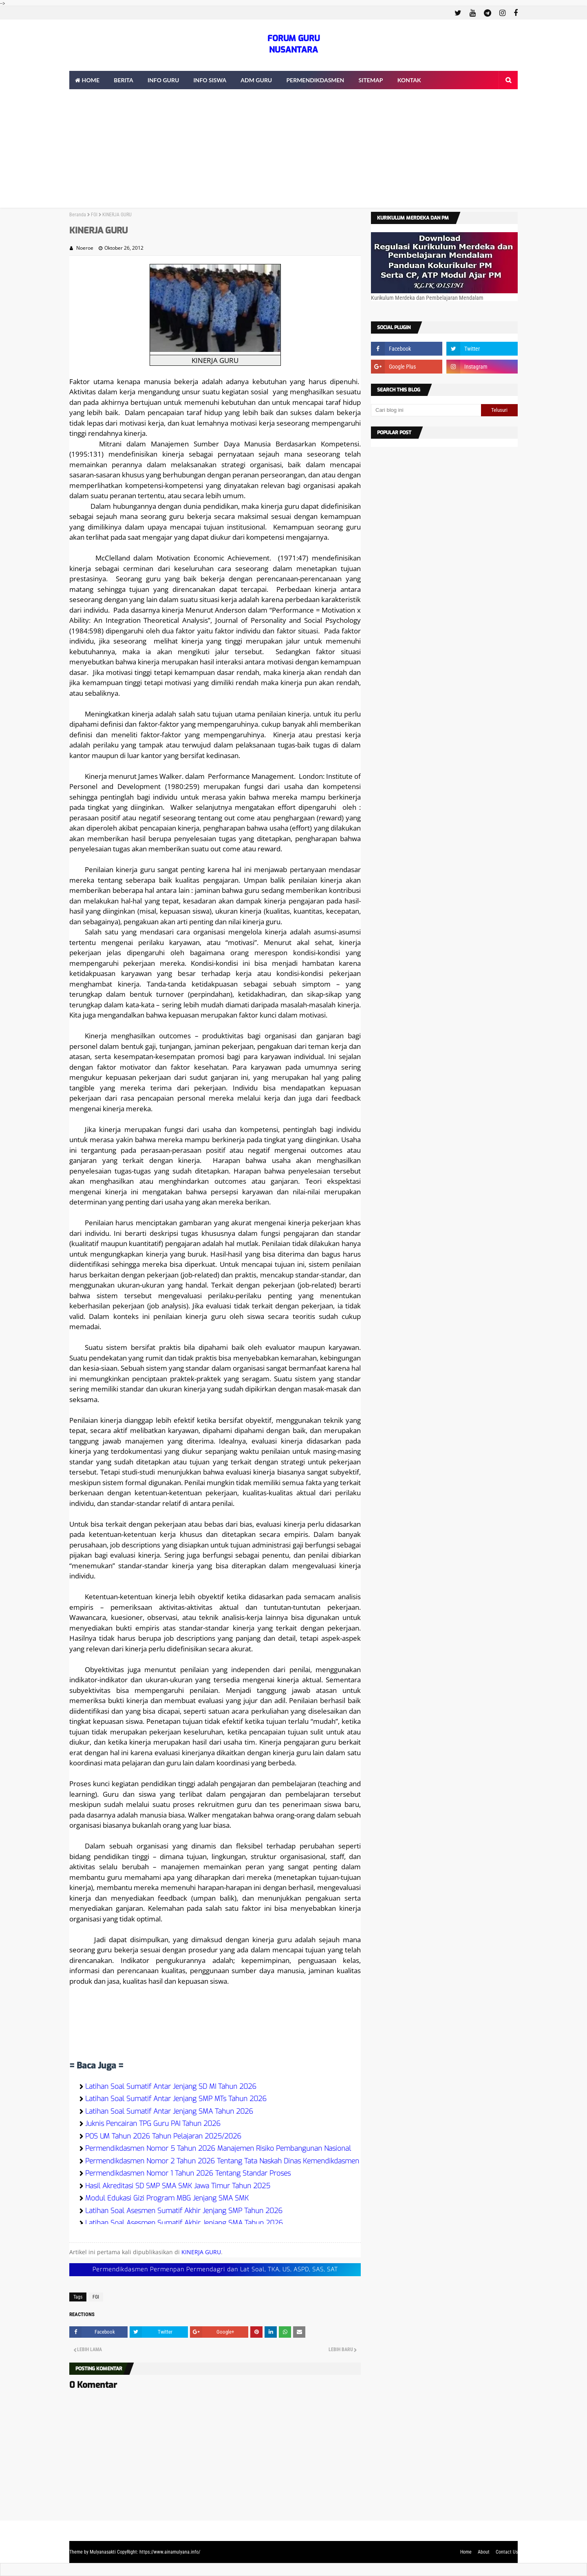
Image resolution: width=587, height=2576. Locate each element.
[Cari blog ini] (426, 410)
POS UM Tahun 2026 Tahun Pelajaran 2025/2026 (163, 2136)
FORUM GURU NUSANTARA (293, 44)
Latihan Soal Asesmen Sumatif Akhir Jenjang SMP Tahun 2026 (183, 2211)
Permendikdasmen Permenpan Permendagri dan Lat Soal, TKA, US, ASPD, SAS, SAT (215, 2269)
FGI (94, 215)
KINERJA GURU (201, 2252)
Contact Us (507, 2552)
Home (466, 2552)
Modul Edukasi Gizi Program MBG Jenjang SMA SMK (167, 2198)
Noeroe (84, 247)
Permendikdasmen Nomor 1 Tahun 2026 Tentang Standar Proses (188, 2173)
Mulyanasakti (103, 2552)
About (484, 2552)
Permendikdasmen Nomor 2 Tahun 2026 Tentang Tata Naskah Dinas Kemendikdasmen (222, 2161)
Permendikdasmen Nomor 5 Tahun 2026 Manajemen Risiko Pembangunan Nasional (218, 2148)
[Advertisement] (293, 151)
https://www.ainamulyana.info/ (169, 2552)
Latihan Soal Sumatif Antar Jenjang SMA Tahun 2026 (169, 2111)
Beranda (77, 215)
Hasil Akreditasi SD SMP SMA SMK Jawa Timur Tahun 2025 (177, 2186)
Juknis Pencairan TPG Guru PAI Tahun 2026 (153, 2123)
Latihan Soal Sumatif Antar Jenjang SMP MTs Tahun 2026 (176, 2098)
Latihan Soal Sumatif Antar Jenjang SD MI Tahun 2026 (170, 2086)
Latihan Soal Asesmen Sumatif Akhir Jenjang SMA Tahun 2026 (184, 2223)
